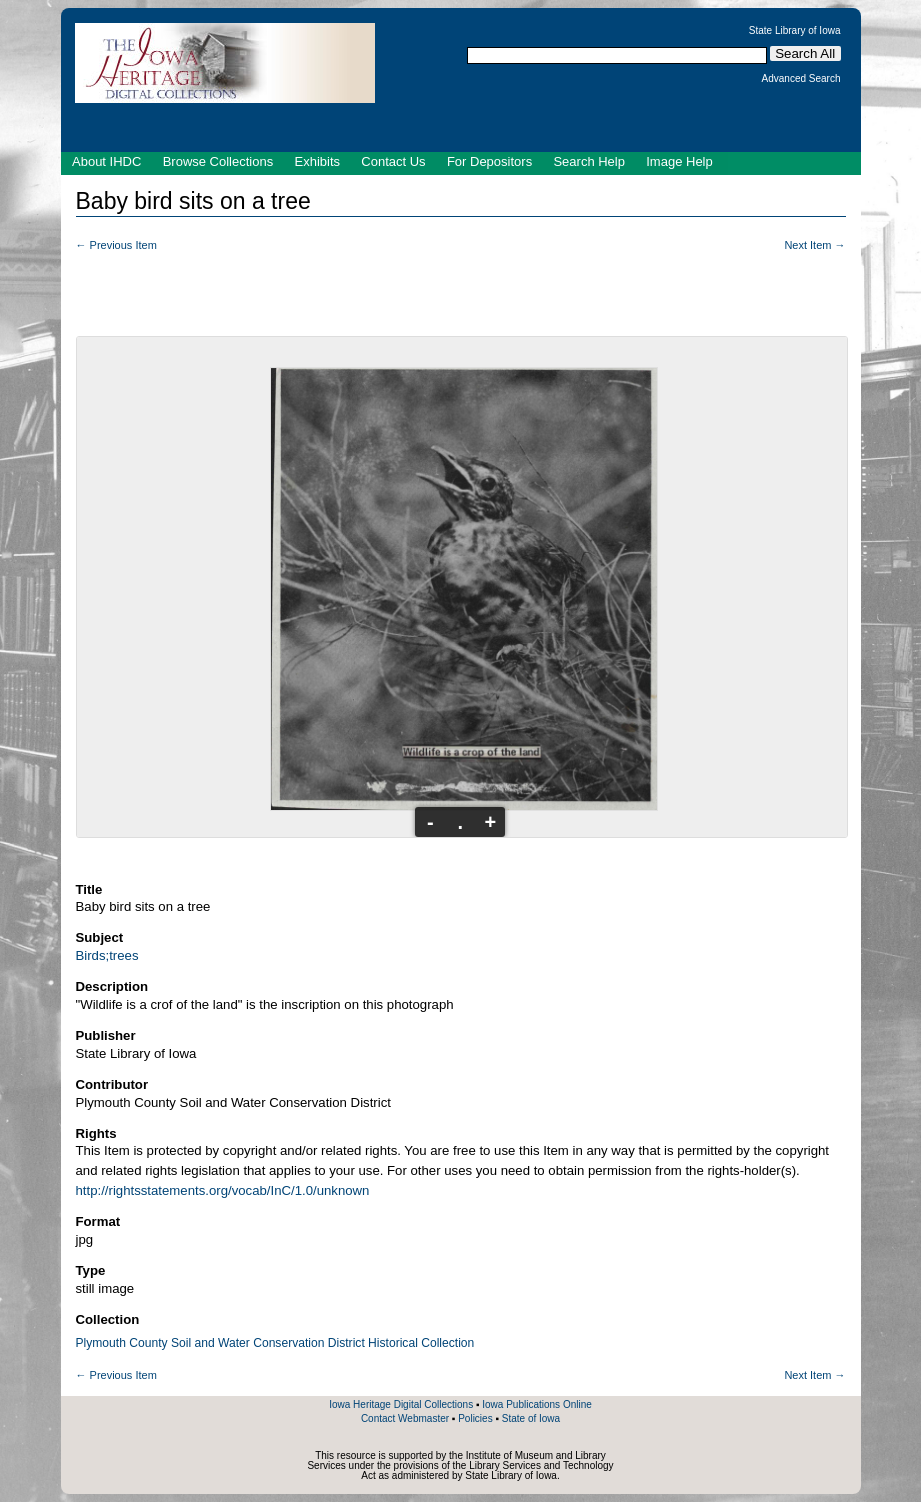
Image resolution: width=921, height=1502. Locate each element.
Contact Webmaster (405, 1418)
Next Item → (814, 245)
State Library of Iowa (795, 31)
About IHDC (106, 161)
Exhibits (317, 161)
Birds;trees (107, 955)
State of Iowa (531, 1418)
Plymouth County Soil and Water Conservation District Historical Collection (275, 1343)
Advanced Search (801, 79)
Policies (475, 1418)
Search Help (589, 161)
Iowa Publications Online (537, 1404)
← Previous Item (116, 245)
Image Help (679, 161)
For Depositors (489, 161)
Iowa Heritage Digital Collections (401, 1404)
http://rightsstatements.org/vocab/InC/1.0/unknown (223, 1190)
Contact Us (393, 161)
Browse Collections (218, 161)
